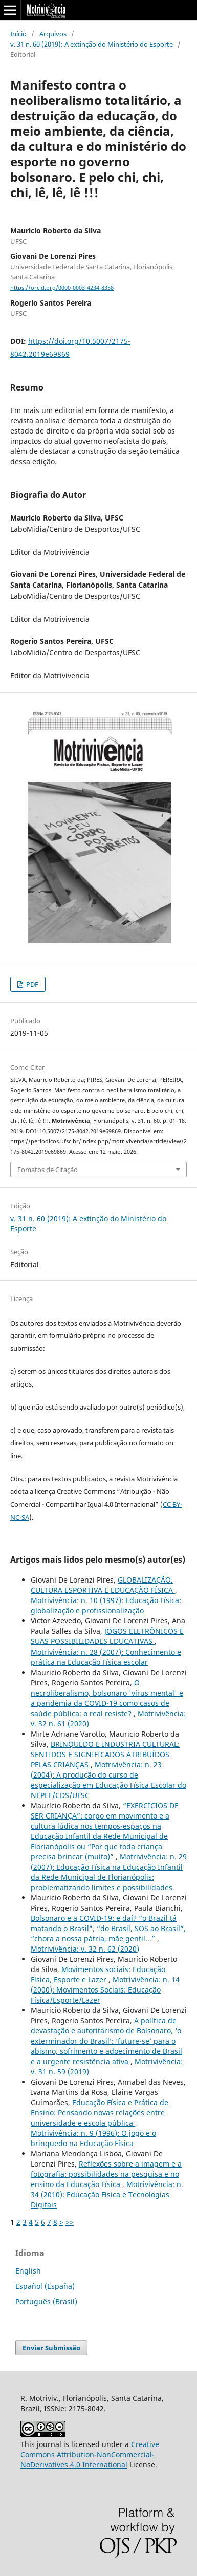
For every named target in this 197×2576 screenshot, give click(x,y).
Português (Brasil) (46, 2301)
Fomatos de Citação (47, 1169)
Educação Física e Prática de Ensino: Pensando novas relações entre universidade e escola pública (99, 2112)
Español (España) (45, 2286)
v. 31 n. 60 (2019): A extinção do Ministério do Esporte (91, 44)
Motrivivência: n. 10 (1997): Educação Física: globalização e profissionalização (106, 1605)
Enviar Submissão (51, 2347)
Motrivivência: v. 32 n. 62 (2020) (85, 1949)
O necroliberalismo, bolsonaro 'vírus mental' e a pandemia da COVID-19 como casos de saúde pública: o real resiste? (107, 1698)
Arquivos (53, 33)
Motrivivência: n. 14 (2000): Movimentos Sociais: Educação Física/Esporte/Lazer (105, 1990)
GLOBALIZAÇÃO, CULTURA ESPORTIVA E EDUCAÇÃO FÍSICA (103, 1585)
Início (18, 33)
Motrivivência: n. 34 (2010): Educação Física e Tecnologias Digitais (107, 2194)
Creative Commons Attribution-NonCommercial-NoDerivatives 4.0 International (89, 2454)
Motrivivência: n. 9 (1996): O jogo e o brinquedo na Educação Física (93, 2138)
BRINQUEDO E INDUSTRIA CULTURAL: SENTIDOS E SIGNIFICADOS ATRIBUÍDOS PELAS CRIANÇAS (105, 1754)
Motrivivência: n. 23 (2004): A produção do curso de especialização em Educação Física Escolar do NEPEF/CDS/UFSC (108, 1780)
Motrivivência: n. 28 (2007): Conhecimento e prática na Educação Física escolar (106, 1657)
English (28, 2271)
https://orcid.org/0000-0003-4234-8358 (62, 287)
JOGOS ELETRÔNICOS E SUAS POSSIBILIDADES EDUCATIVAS (107, 1636)
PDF (31, 984)
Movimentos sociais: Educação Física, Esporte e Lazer (98, 1974)
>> (69, 2222)
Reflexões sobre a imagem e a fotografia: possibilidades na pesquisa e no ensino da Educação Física (106, 2174)
